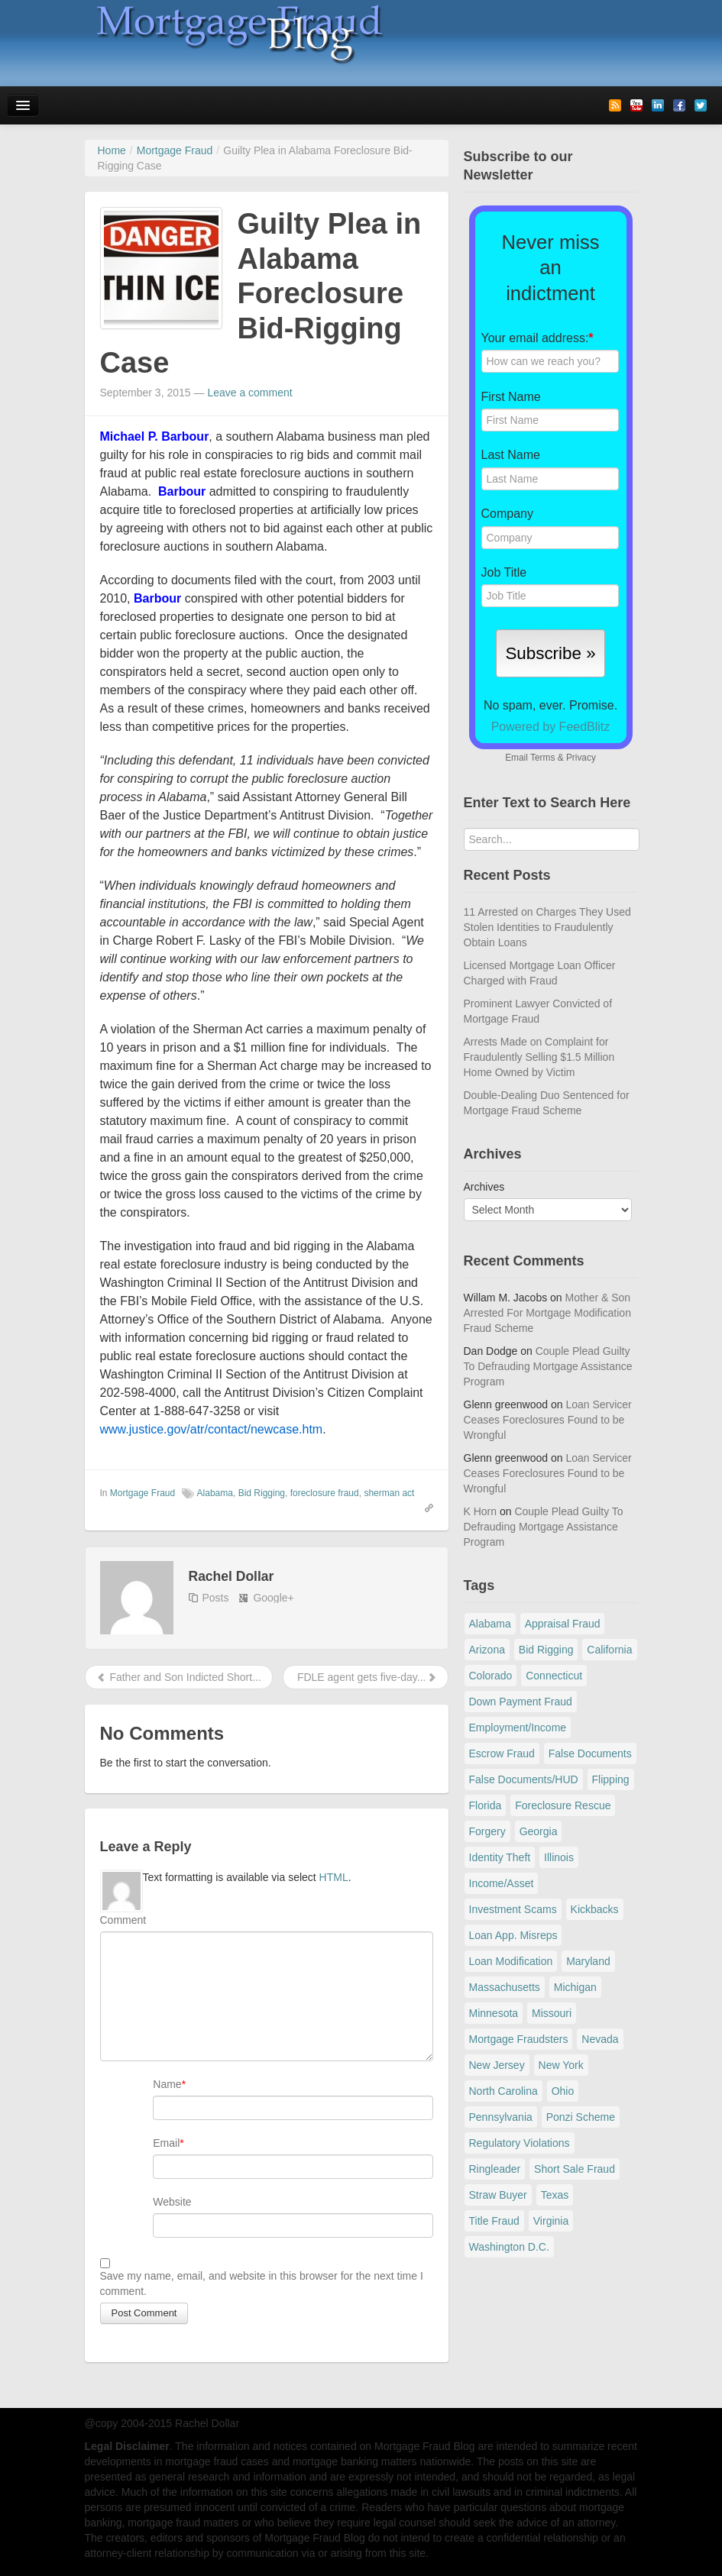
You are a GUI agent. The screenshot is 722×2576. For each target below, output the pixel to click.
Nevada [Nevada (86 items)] (599, 2039)
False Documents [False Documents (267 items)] (590, 1753)
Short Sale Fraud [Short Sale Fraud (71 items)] (574, 2169)
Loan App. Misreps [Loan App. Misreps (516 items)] (513, 1935)
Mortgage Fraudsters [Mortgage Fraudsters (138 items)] (518, 2039)
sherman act (389, 1493)
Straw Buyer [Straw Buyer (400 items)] (498, 2195)
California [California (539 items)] (609, 1650)
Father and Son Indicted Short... (178, 1677)
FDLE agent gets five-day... (365, 1677)
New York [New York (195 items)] (561, 2065)
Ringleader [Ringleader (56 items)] (495, 2169)
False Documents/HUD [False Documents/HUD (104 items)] (523, 1779)
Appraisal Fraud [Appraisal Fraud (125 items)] (563, 1624)
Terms (542, 757)
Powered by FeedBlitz (550, 726)
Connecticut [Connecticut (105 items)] (554, 1675)
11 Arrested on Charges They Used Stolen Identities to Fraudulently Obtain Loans (547, 927)
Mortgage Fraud (142, 1493)
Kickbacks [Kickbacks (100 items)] (595, 1909)
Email (166, 2143)
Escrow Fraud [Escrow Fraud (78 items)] (502, 1753)
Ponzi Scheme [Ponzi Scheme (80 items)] (580, 2117)
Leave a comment (249, 392)
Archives (484, 1187)
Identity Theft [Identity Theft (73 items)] (500, 1857)
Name (167, 2084)
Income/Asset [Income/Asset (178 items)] (501, 1883)
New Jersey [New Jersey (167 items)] (497, 2065)
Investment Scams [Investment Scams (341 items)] (513, 1909)
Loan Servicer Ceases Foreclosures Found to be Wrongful (548, 1419)
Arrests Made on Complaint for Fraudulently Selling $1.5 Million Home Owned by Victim (539, 1057)
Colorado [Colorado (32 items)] (491, 1675)
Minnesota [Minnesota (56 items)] (494, 2013)
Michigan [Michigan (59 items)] (575, 1987)
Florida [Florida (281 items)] (485, 1805)
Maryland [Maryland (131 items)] (588, 1961)
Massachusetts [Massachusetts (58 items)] (504, 1987)
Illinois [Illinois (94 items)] (559, 1857)
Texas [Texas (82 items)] (555, 2195)
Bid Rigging (261, 1493)
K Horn (480, 1511)
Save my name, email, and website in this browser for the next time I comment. (261, 2283)
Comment (123, 1920)
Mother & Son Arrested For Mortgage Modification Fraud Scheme (547, 1312)
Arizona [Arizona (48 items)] (487, 1650)
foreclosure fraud (324, 1493)
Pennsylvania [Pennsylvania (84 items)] (501, 2117)
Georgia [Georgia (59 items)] (539, 1831)
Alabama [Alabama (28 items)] (490, 1624)
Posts (215, 1597)
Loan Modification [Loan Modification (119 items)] (511, 1961)
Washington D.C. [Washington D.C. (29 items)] (509, 2247)
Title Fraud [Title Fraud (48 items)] (494, 2221)
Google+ (273, 1597)
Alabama (215, 1493)
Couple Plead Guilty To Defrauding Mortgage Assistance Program (548, 1366)
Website (172, 2202)
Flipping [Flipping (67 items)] (611, 1779)
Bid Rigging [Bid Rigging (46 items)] (546, 1650)
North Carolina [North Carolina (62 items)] (503, 2091)
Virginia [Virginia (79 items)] (550, 2221)
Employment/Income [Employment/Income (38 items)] (518, 1727)
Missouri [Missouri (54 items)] (551, 2013)
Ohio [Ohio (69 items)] (563, 2091)
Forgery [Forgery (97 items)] (487, 1831)
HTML (333, 1877)
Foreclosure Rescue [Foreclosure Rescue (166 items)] (562, 1805)
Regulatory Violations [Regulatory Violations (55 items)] (519, 2143)
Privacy (581, 757)
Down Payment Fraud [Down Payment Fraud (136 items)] (520, 1701)
